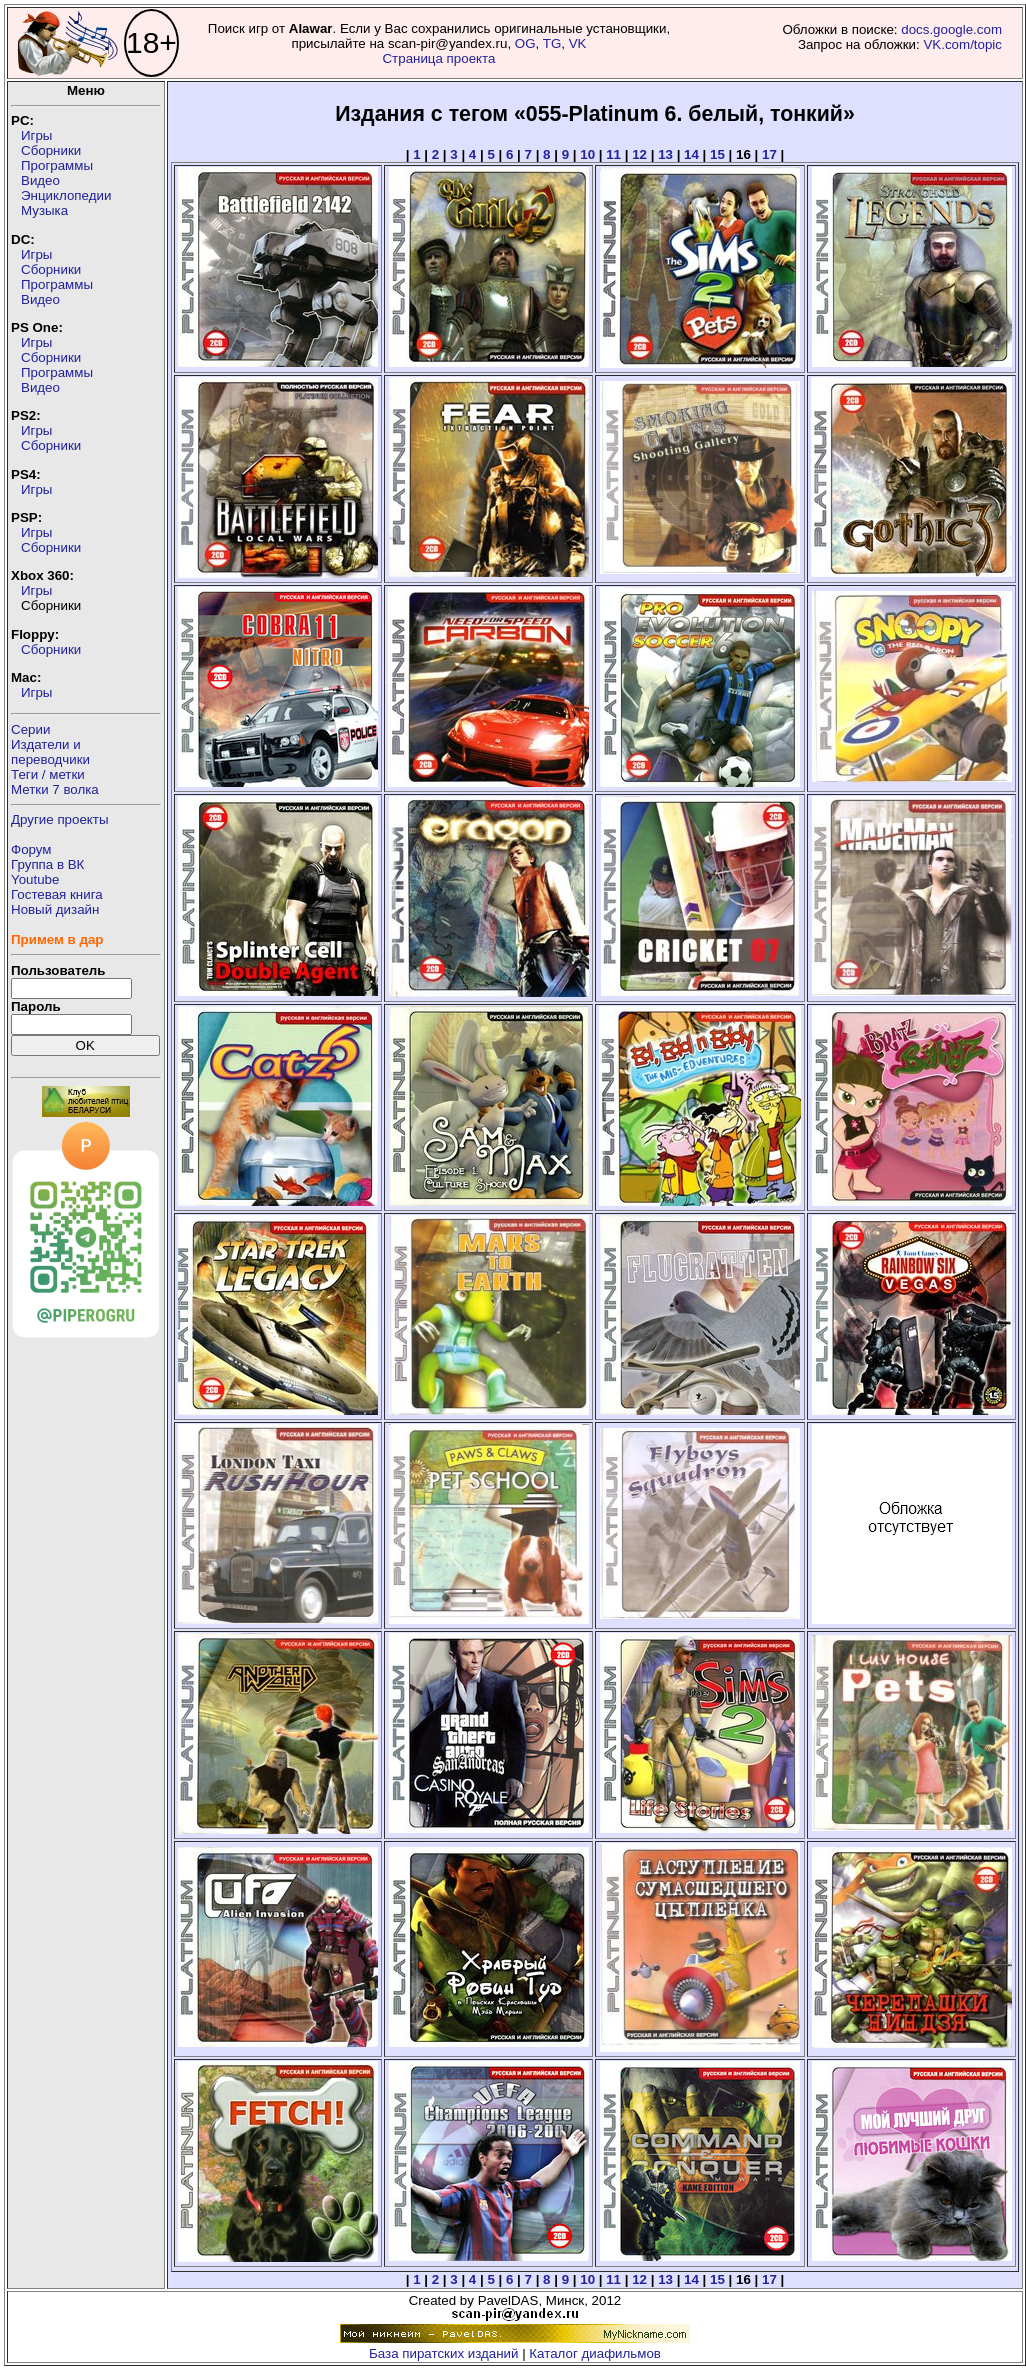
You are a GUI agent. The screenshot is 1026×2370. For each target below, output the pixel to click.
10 (587, 154)
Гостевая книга (57, 894)
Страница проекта (438, 58)
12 (639, 154)
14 (691, 154)
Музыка (44, 210)
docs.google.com (951, 29)
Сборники (51, 150)
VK (578, 43)
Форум (31, 849)
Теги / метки (48, 774)
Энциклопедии (66, 195)
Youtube (35, 879)
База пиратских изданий (443, 2353)
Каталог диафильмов (595, 2353)
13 (665, 154)
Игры (36, 135)
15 (717, 154)
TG (552, 43)
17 (769, 154)
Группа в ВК (47, 864)
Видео (40, 180)
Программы (57, 165)
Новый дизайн (55, 909)
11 (613, 154)
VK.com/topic (962, 44)
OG (525, 43)
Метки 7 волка (55, 789)
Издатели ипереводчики (50, 752)
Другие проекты (60, 819)
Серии (30, 729)
